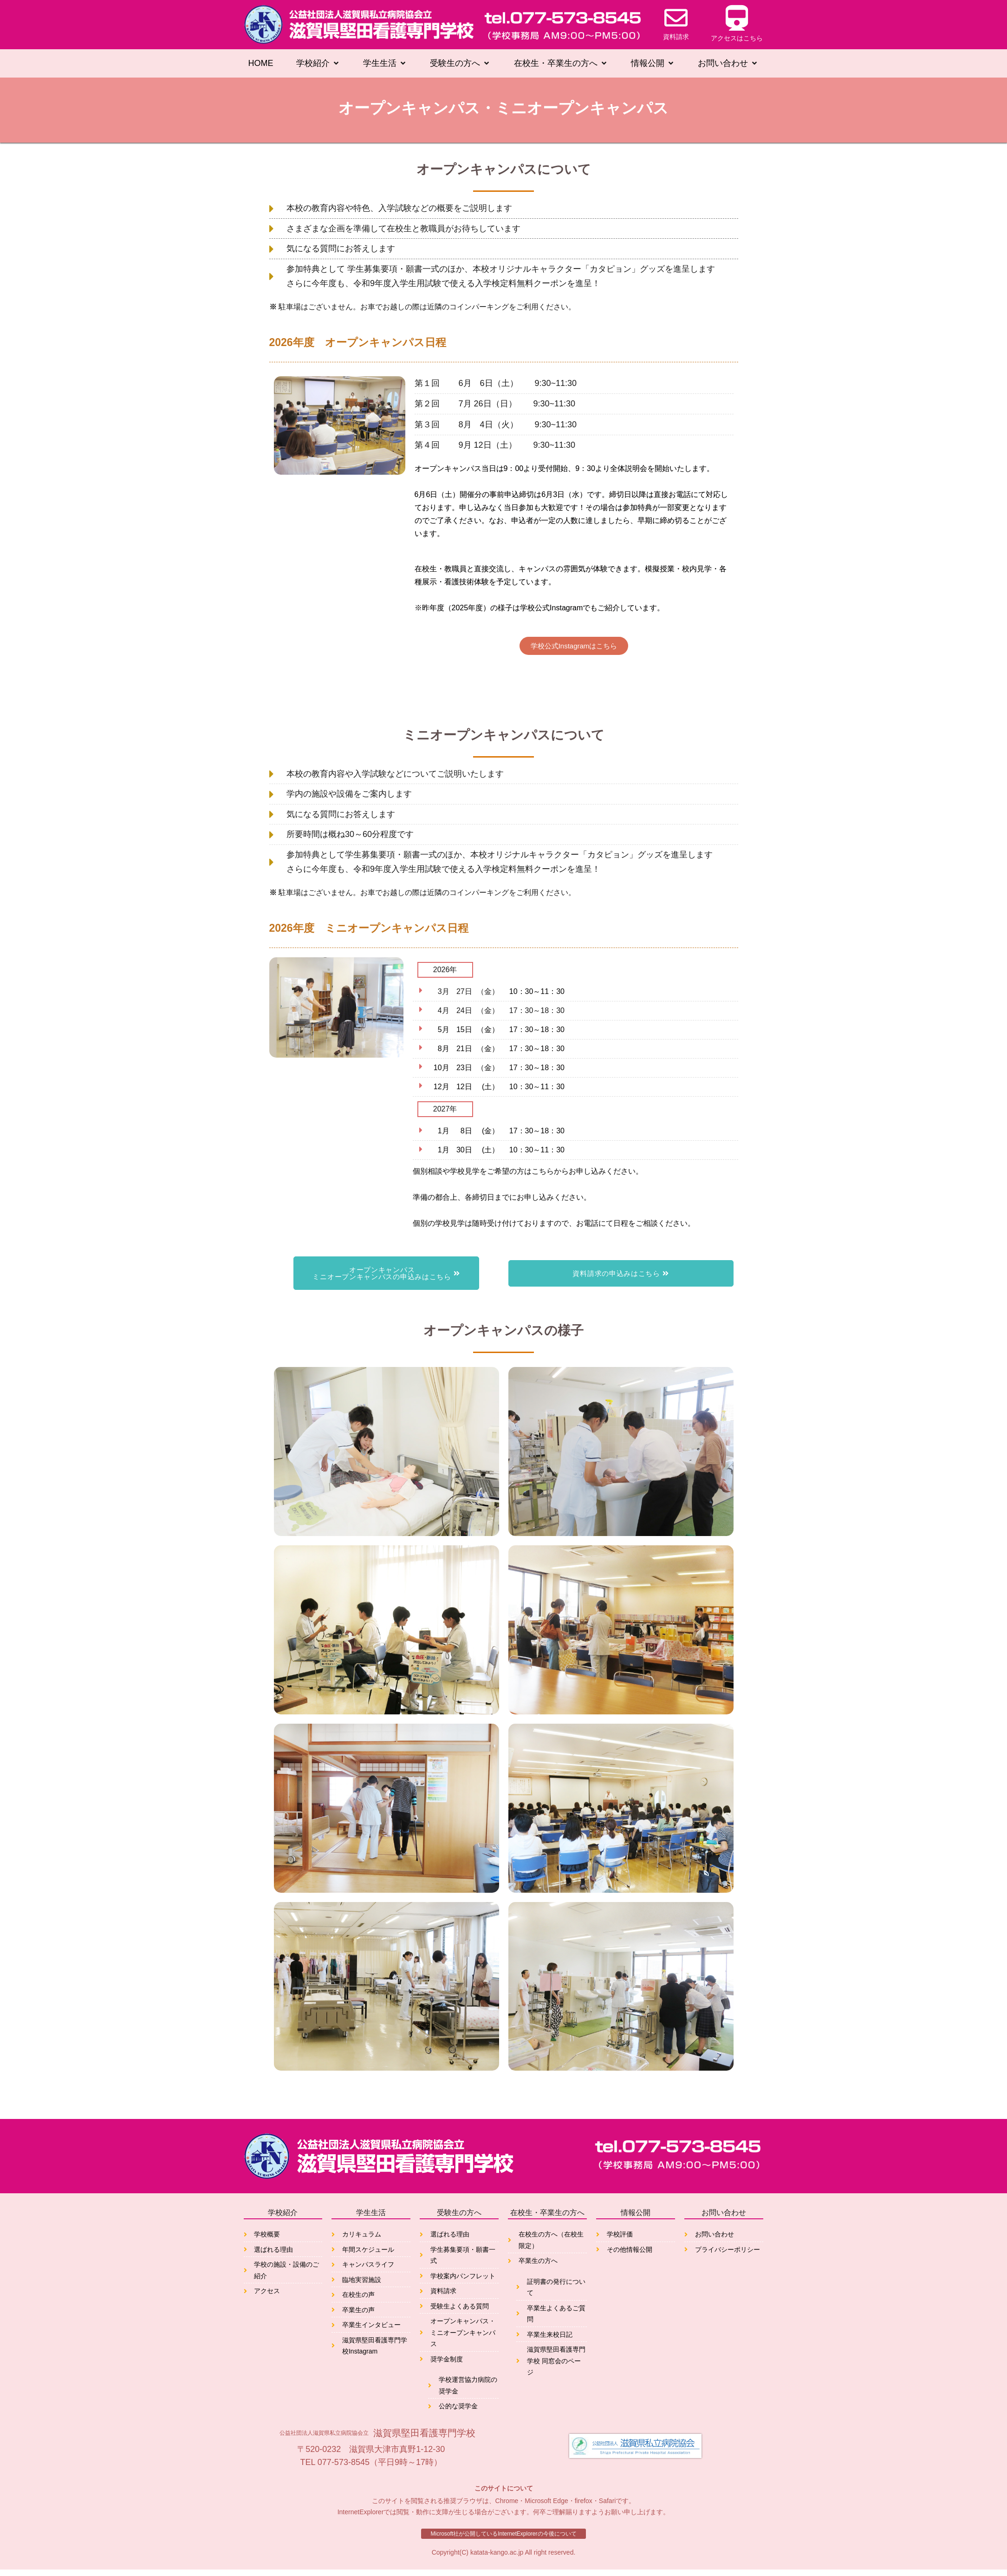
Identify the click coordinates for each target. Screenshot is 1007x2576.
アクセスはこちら (737, 38)
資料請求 (676, 36)
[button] (318, 63)
